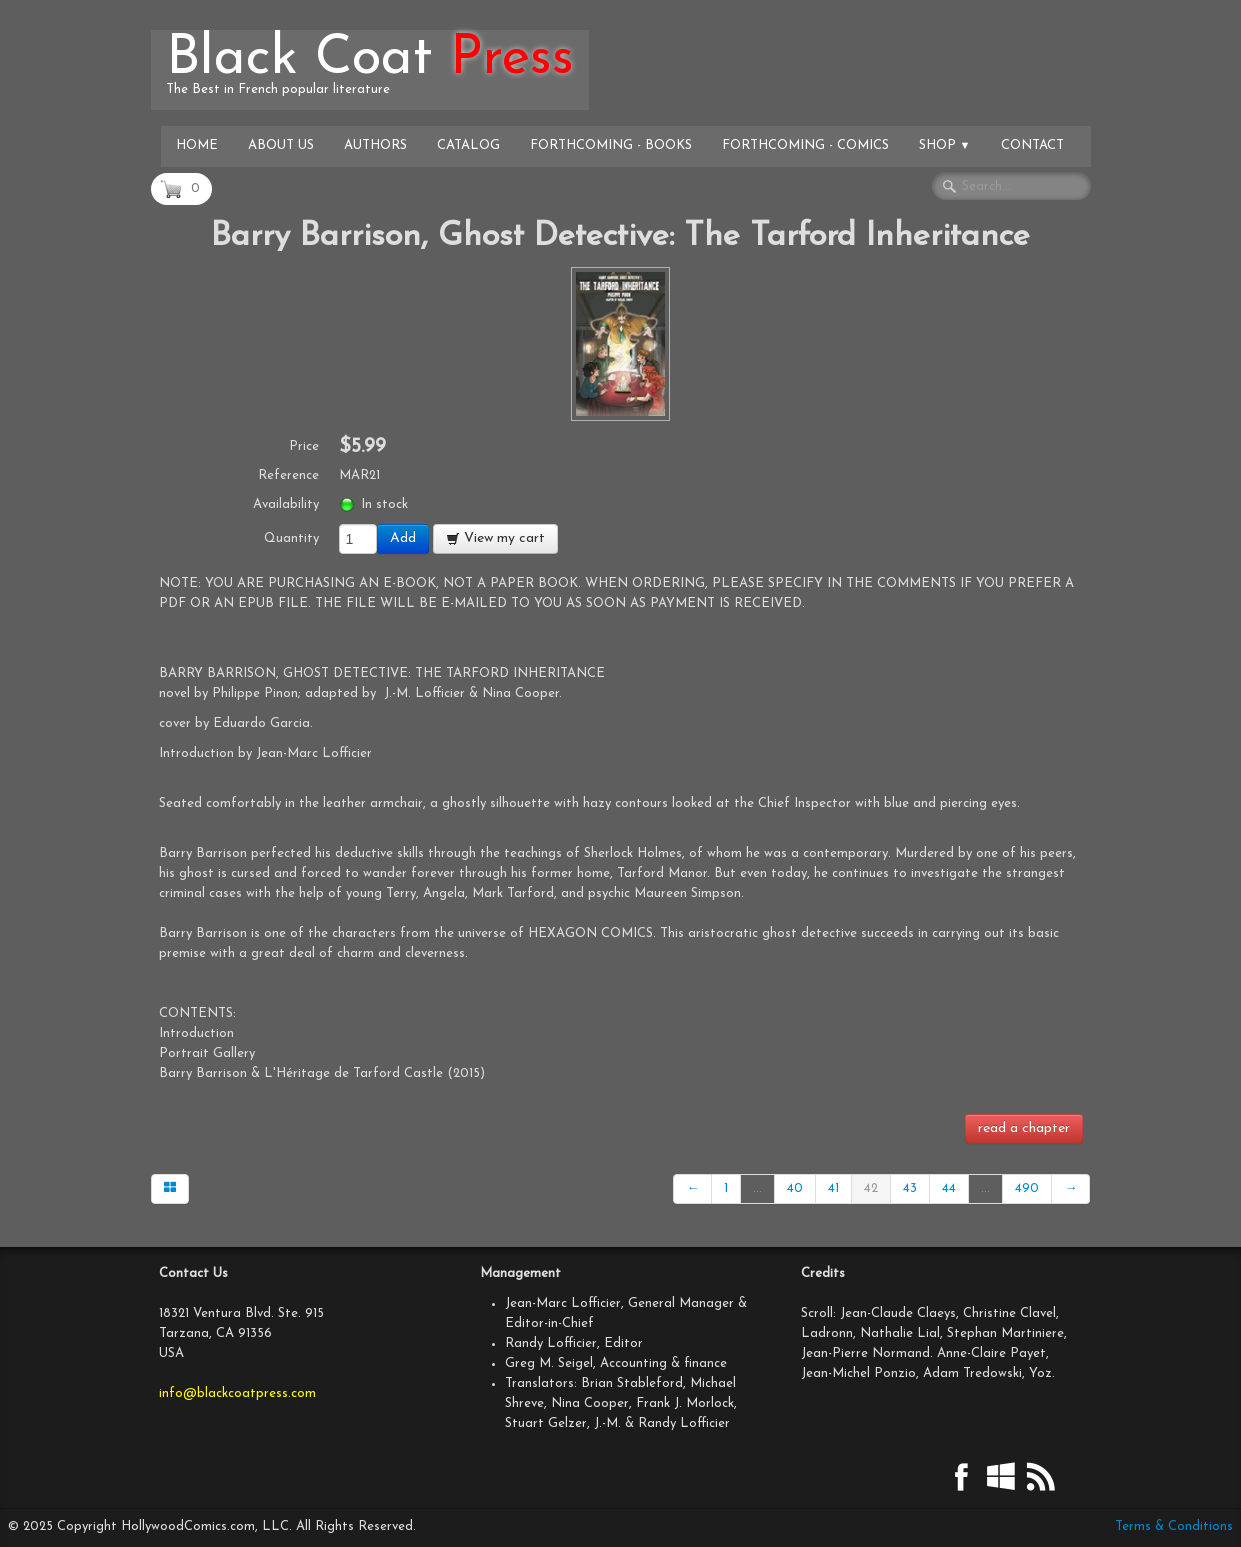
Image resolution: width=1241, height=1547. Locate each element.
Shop (945, 145)
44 (949, 1188)
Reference (288, 475)
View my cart (495, 538)
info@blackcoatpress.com (237, 1393)
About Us (281, 145)
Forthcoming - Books (611, 145)
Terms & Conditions (1174, 1526)
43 (910, 1188)
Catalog (468, 145)
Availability (286, 504)
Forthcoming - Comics (805, 145)
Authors (375, 145)
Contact (1032, 145)
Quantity (291, 538)
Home (197, 145)
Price (304, 446)
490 (1027, 1188)
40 (795, 1188)
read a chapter (1024, 1128)
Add (403, 538)
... (757, 1188)
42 (871, 1188)
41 (833, 1188)
